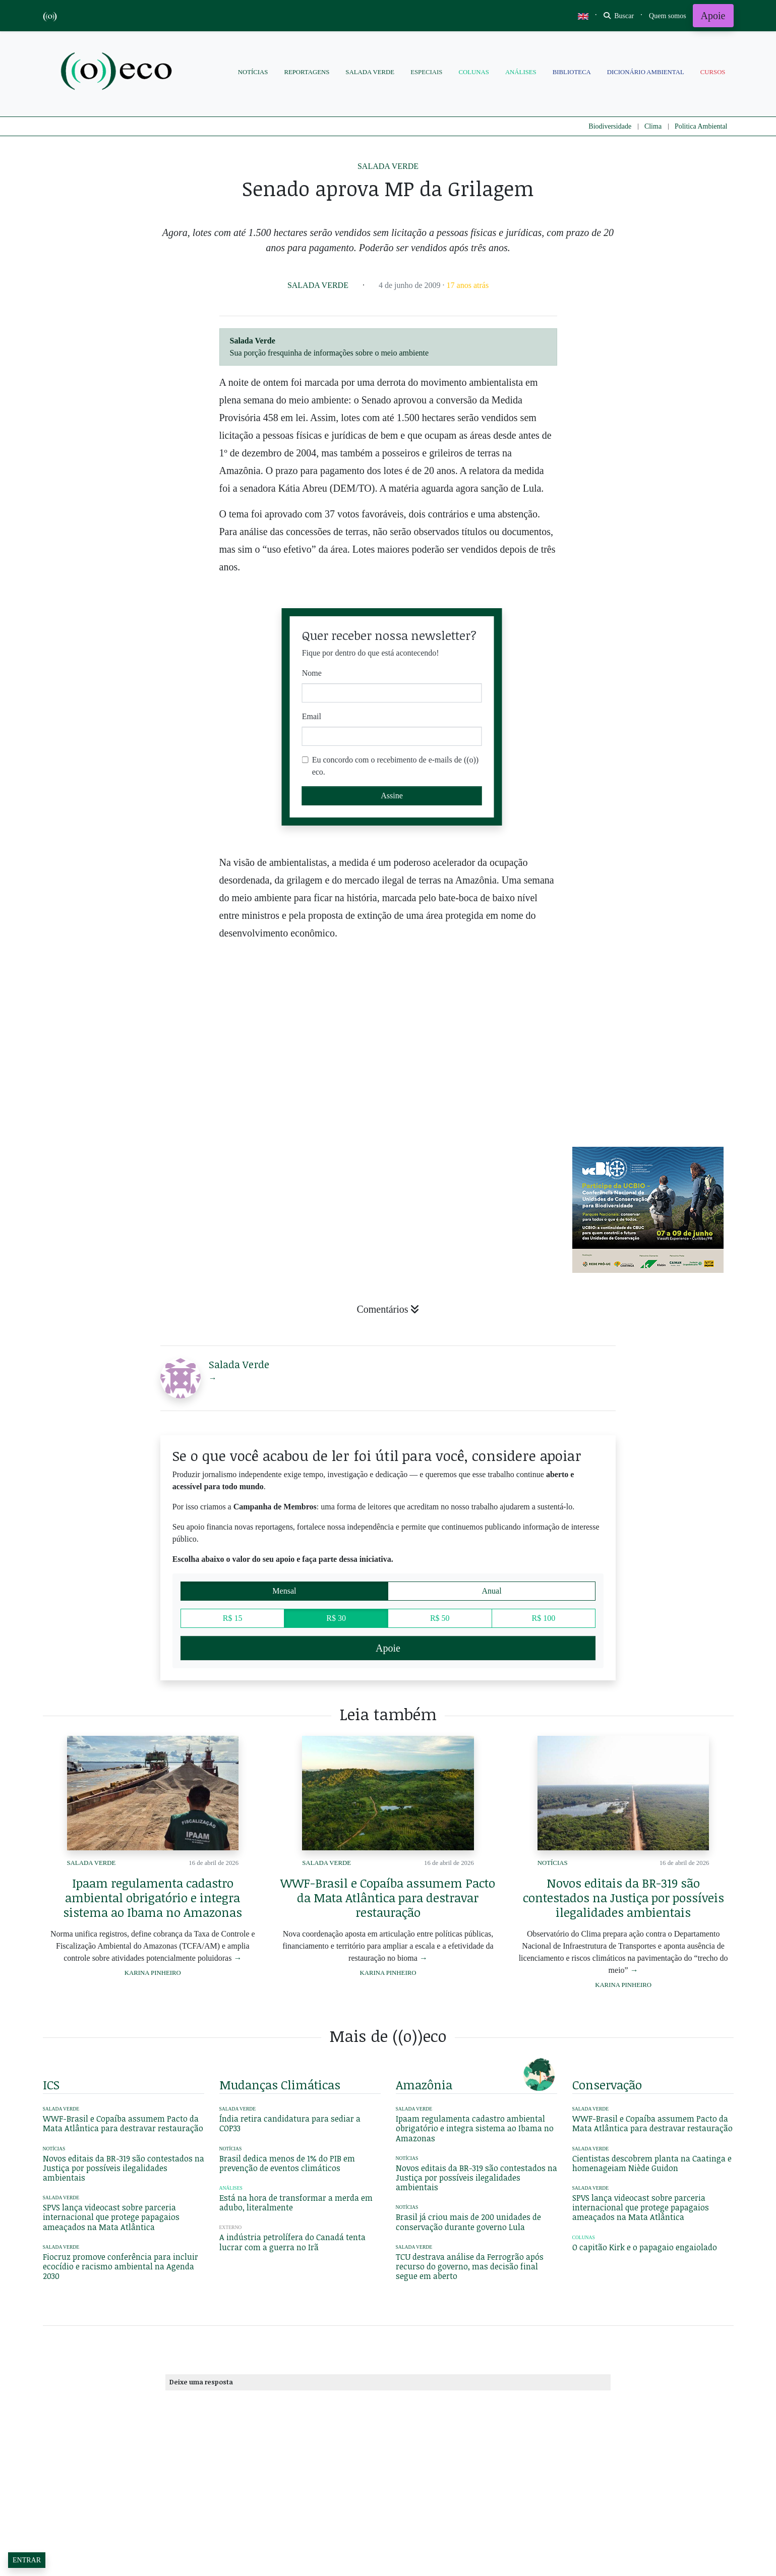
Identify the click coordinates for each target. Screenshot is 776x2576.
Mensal (284, 1590)
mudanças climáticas (279, 2084)
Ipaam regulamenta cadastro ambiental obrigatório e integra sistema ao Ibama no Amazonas (152, 1897)
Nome (312, 673)
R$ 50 (440, 1617)
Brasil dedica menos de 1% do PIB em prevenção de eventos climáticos (287, 2163)
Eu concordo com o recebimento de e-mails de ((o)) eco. (395, 765)
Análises (520, 72)
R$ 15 (233, 1617)
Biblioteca (572, 72)
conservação (607, 2084)
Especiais (426, 72)
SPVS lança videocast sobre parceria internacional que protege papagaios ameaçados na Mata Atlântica (111, 2217)
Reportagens (306, 72)
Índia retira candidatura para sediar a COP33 (290, 2123)
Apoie (713, 15)
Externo (230, 2227)
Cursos (713, 72)
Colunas (473, 72)
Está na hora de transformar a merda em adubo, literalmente (296, 2202)
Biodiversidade (609, 126)
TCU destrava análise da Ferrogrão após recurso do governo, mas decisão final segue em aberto (470, 2266)
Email (311, 716)
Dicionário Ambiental (645, 72)
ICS (51, 2084)
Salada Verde (369, 72)
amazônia (424, 2084)
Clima (653, 126)
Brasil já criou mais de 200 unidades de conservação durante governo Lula (468, 2221)
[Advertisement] (653, 1060)
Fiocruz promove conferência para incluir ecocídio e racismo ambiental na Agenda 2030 (120, 2266)
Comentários (387, 1309)
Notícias (253, 72)
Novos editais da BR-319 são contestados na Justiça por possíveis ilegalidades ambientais (623, 1897)
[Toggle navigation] (667, 16)
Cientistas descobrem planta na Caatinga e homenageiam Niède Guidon (652, 2163)
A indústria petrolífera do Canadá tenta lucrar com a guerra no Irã (292, 2242)
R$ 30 (336, 1617)
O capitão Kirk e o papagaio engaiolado (644, 2247)
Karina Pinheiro (153, 1972)
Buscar (619, 16)
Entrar (27, 2560)
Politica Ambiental (701, 126)
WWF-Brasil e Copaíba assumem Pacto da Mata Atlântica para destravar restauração (387, 1897)
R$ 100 (544, 1617)
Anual (492, 1590)
